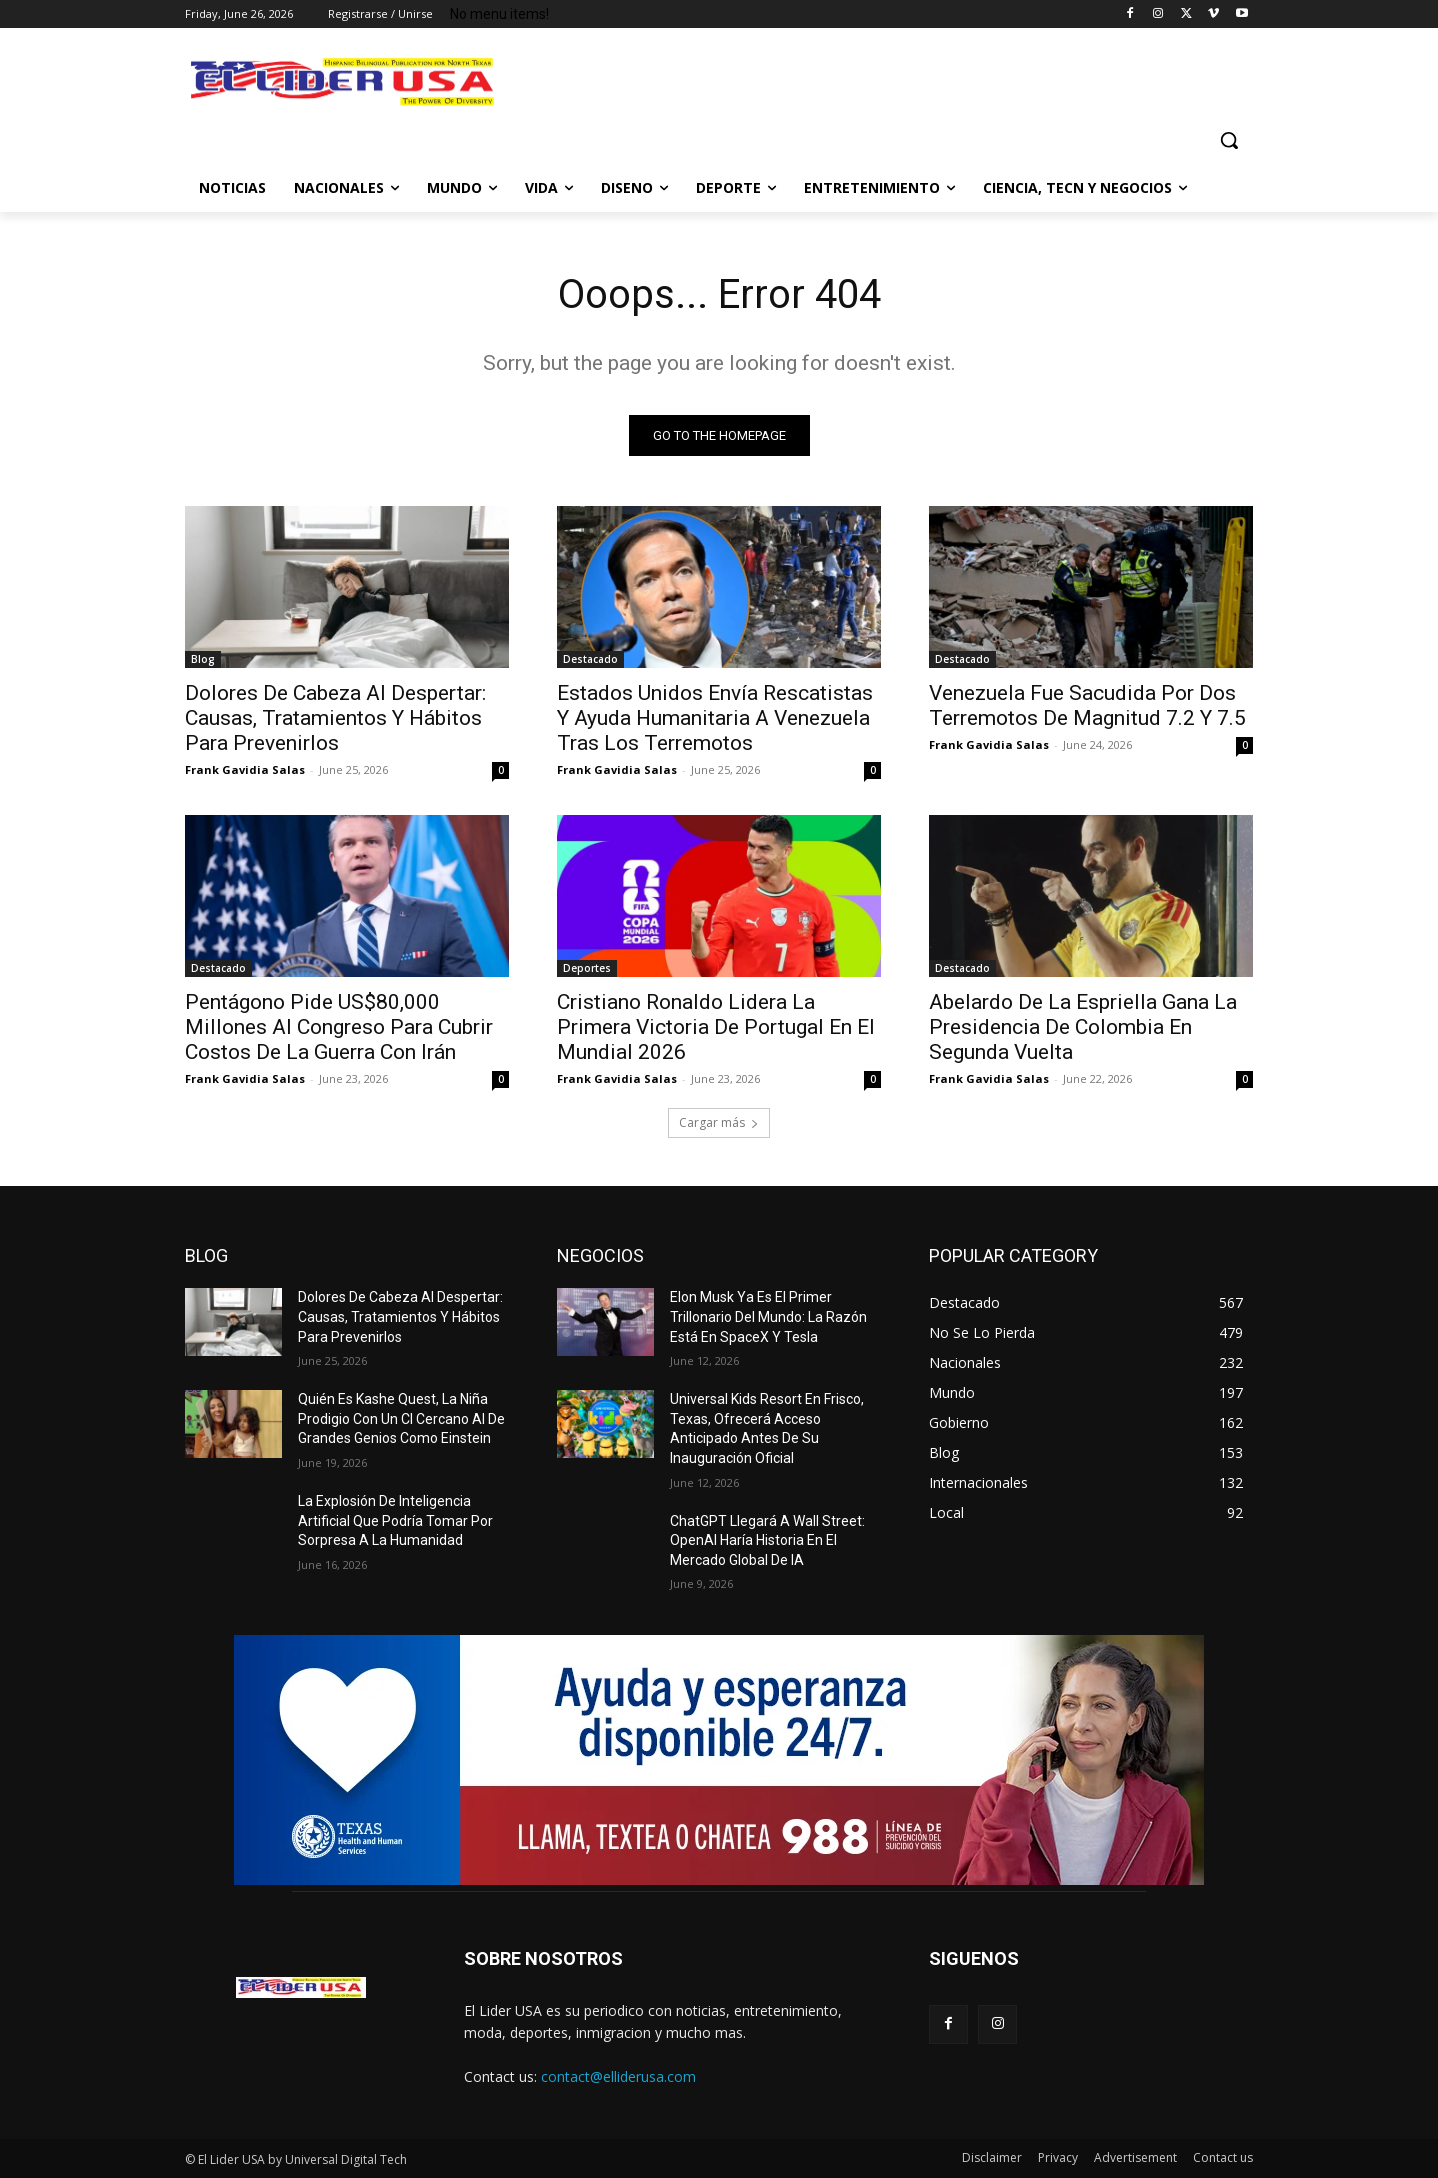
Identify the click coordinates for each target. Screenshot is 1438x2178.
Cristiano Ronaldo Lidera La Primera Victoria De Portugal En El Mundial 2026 (716, 1027)
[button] (1229, 140)
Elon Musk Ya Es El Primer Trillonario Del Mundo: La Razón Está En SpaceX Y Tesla (768, 1316)
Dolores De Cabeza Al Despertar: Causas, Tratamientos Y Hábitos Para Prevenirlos (335, 718)
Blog (203, 659)
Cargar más (719, 1122)
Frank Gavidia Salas (245, 769)
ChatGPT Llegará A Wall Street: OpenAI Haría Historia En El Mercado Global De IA (767, 1540)
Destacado (590, 659)
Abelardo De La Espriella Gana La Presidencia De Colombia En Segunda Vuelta (1083, 1027)
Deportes (587, 968)
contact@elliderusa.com (618, 2076)
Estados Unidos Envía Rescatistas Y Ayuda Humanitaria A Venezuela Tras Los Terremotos (715, 718)
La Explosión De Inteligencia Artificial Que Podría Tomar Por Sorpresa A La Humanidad (395, 1520)
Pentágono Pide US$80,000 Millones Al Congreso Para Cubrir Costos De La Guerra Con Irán (339, 1027)
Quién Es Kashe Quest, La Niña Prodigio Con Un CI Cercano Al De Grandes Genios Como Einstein (401, 1418)
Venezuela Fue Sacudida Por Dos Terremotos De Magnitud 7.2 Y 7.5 (1087, 705)
